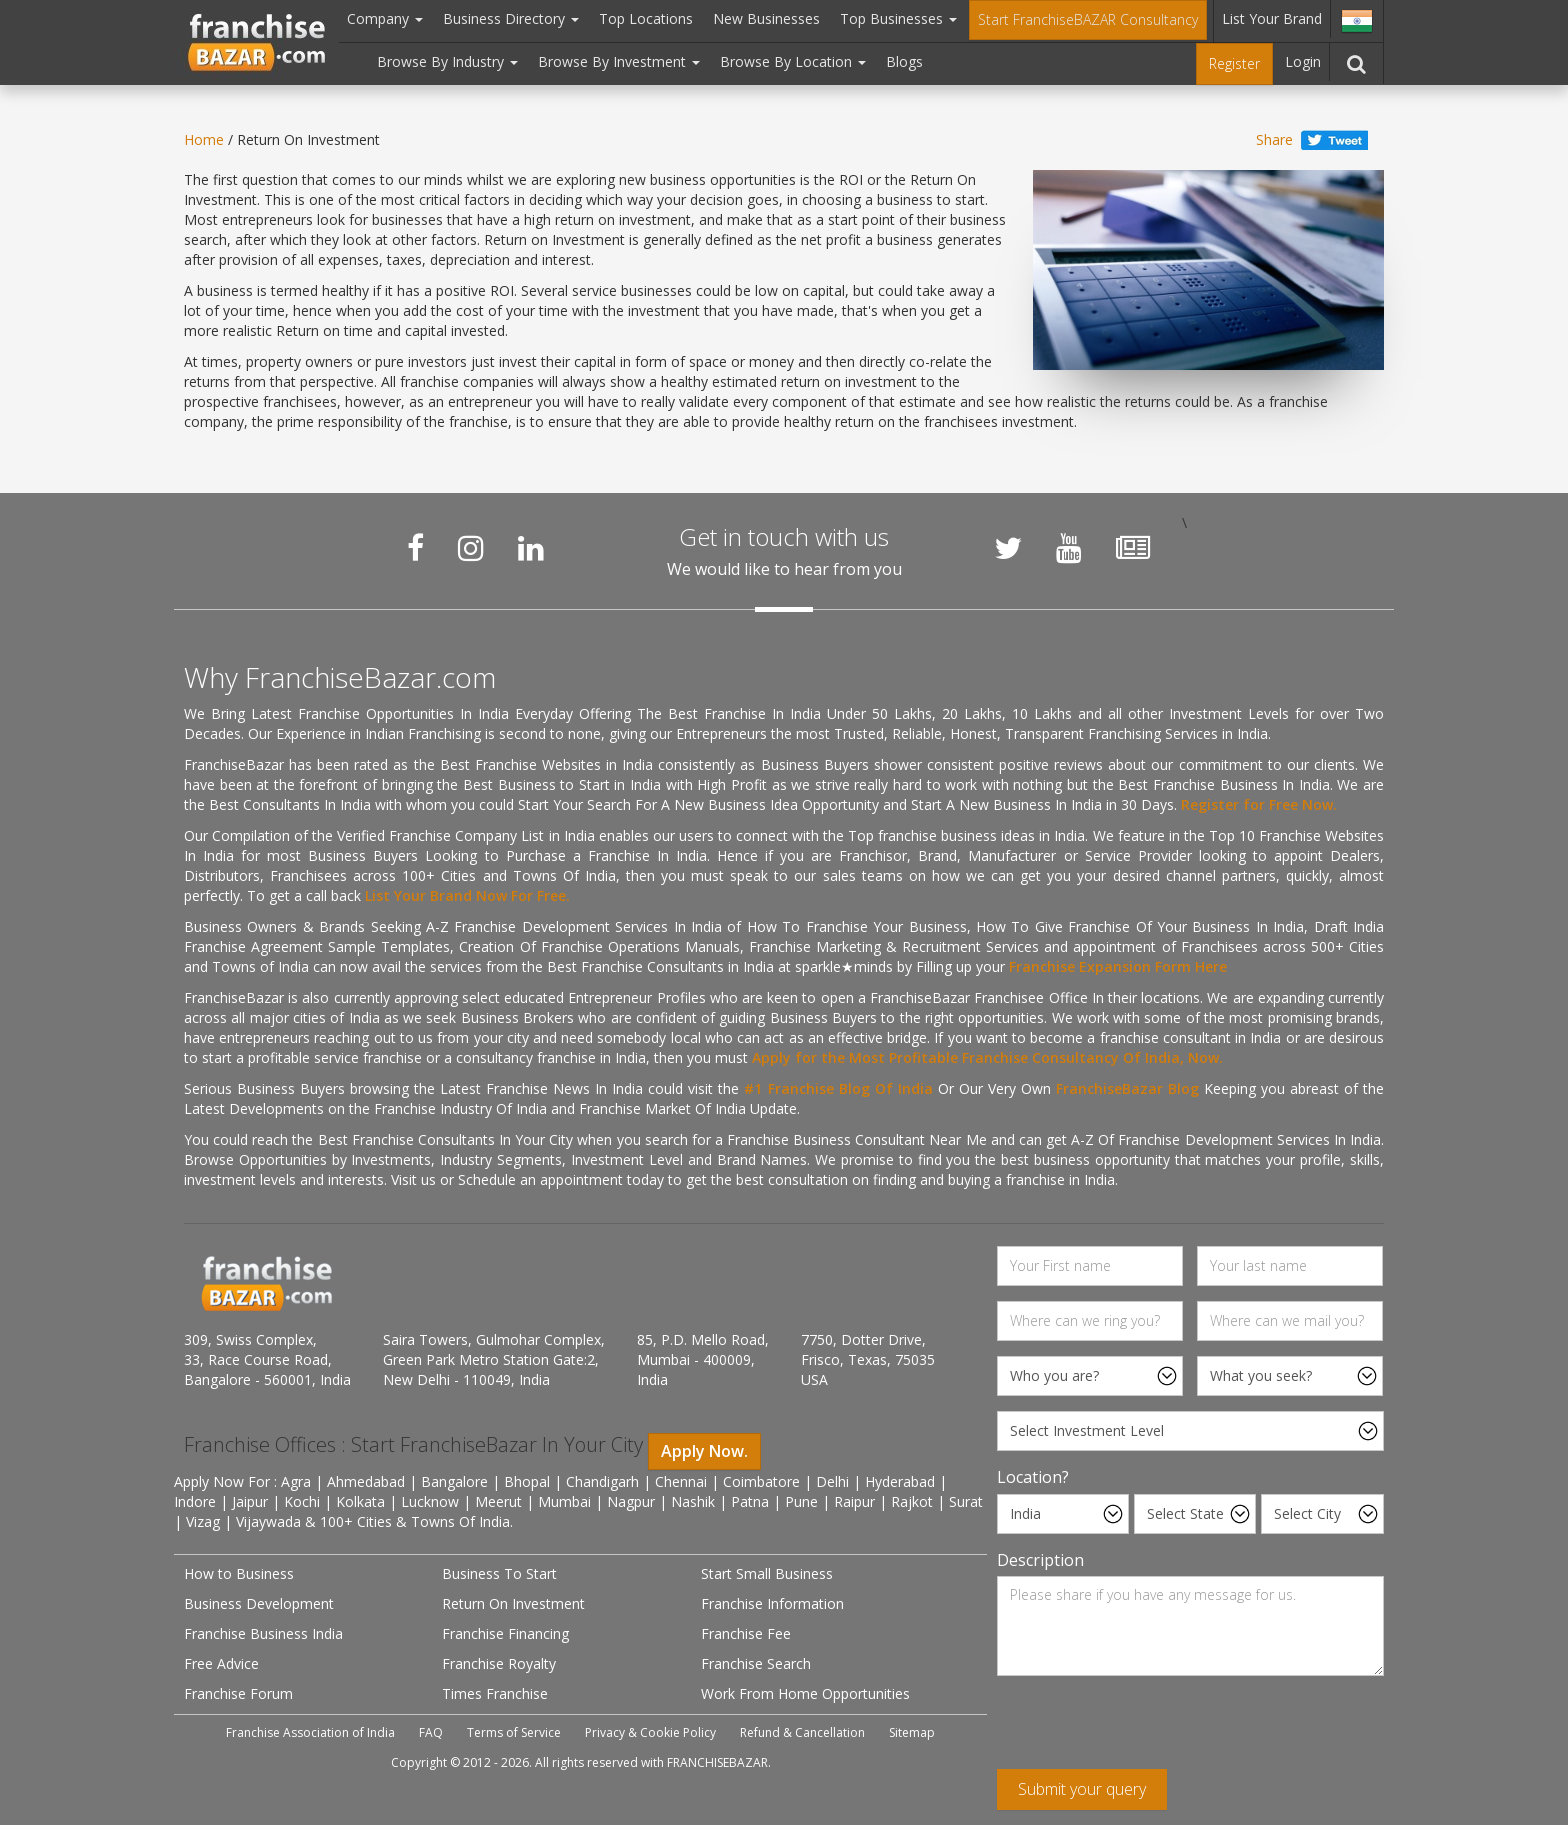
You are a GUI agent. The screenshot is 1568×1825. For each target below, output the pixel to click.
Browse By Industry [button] (447, 61)
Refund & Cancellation (802, 1732)
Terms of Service (514, 1732)
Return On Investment (513, 1603)
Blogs (904, 61)
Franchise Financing (505, 1633)
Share (1274, 139)
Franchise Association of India (310, 1732)
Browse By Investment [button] (619, 61)
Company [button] (385, 18)
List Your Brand (1272, 18)
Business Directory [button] (511, 18)
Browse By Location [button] (793, 61)
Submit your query (1082, 1789)
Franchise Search (756, 1663)
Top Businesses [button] (898, 18)
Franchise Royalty (499, 1663)
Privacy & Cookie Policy (650, 1732)
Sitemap (912, 1732)
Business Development (259, 1603)
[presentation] (1149, 1730)
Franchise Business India (263, 1633)
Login (1303, 61)
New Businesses (766, 18)
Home (204, 139)
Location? (1033, 1477)
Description (1040, 1560)
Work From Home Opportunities (805, 1693)
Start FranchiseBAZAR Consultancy (1088, 19)
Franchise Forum (238, 1693)
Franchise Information (772, 1603)
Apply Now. (704, 1451)
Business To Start (499, 1573)
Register (1234, 63)
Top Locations (646, 18)
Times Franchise (495, 1693)
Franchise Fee (746, 1633)
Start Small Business (767, 1573)
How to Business (239, 1573)
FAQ (431, 1732)
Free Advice (221, 1663)
